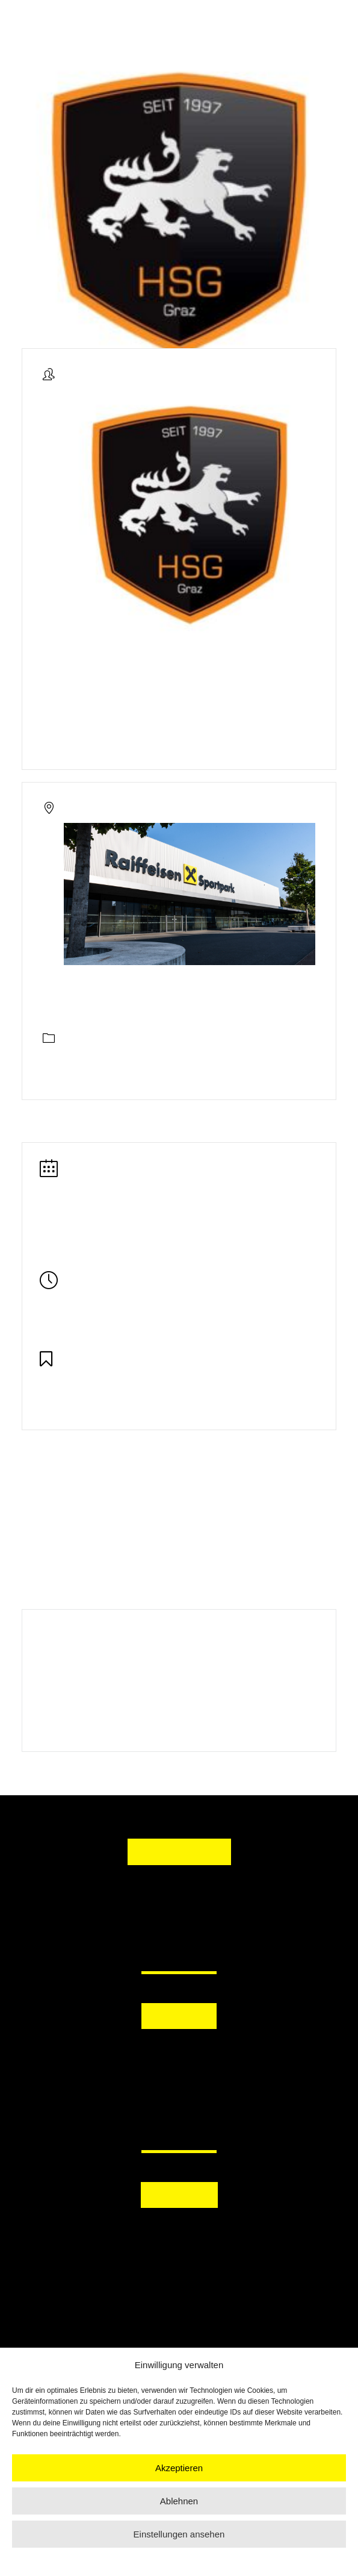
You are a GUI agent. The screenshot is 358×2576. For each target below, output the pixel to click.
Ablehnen (179, 2501)
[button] (178, 2055)
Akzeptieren (179, 2468)
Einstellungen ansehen (179, 2534)
